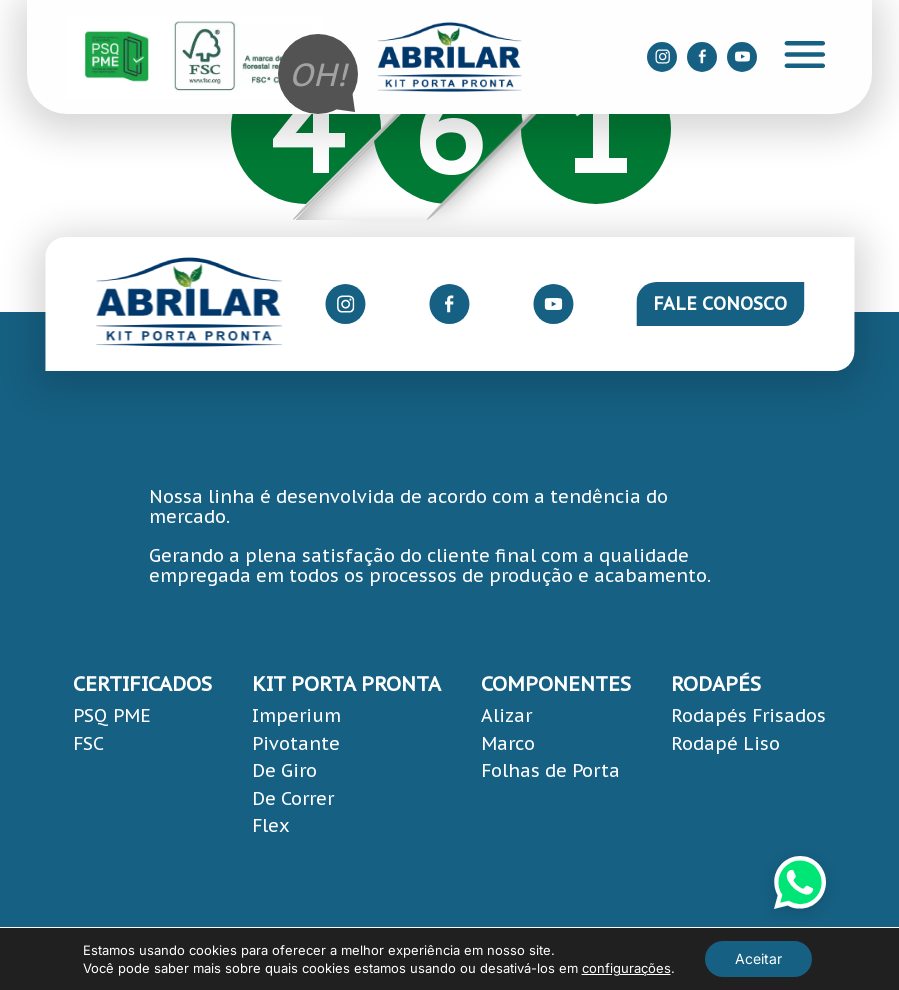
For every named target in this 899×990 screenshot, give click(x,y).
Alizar (506, 715)
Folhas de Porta (550, 770)
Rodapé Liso (725, 743)
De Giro (284, 770)
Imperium (296, 715)
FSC (88, 743)
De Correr (293, 798)
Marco (508, 743)
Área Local (838, 970)
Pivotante (296, 743)
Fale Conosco (720, 303)
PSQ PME (112, 715)
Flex (271, 825)
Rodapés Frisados (748, 715)
